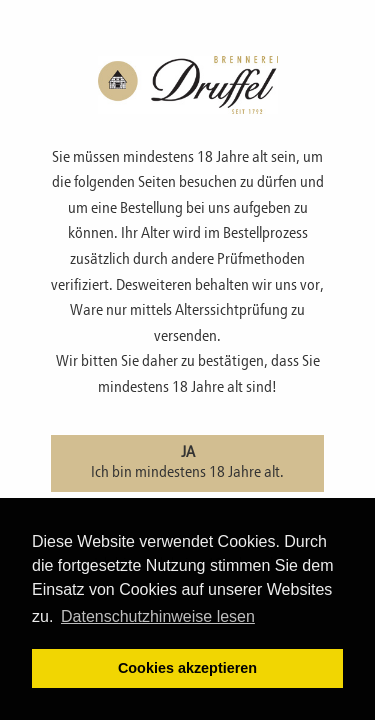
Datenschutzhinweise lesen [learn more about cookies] (158, 616)
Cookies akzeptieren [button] (187, 668)
